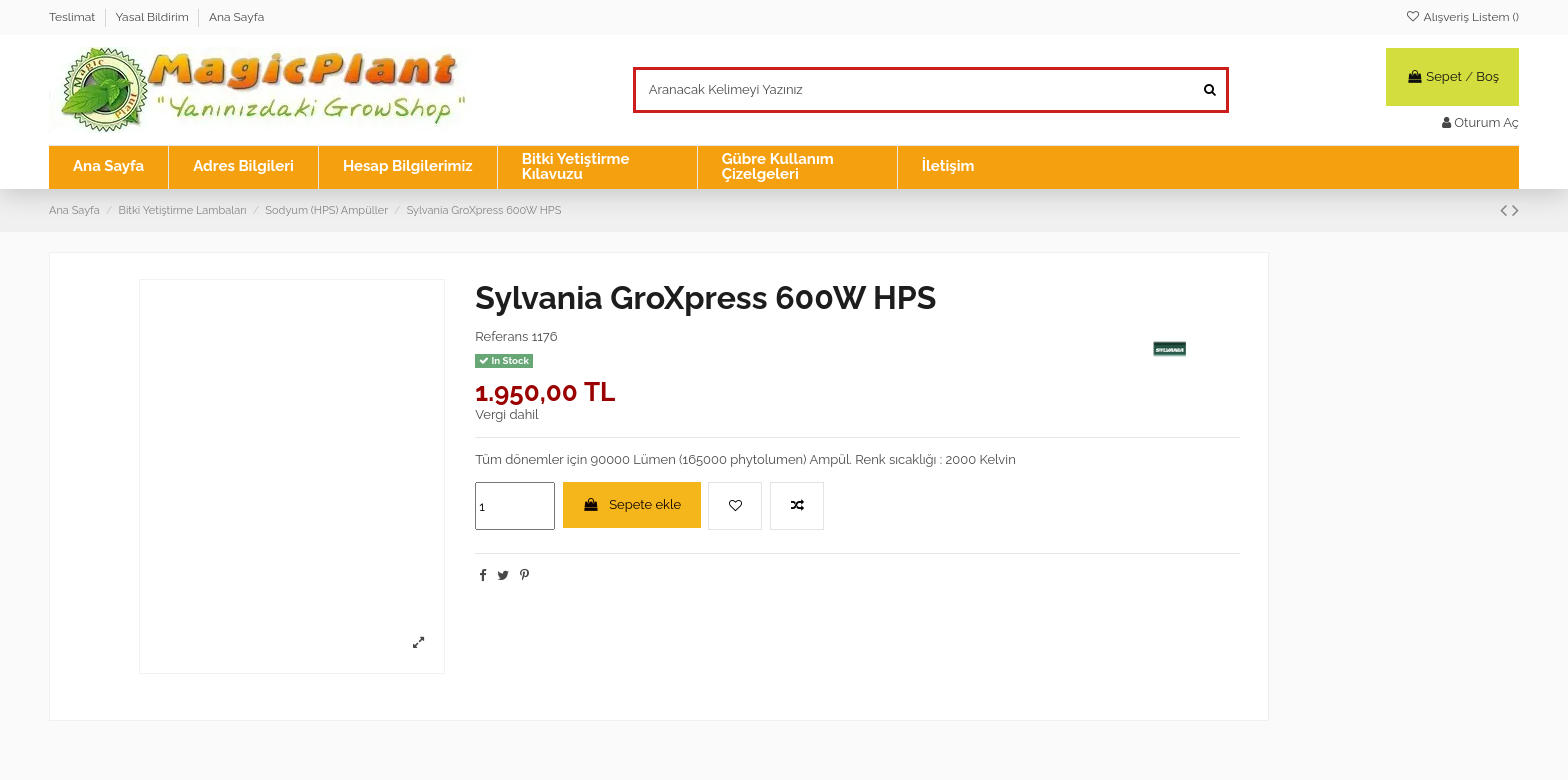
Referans (501, 336)
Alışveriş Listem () (1462, 17)
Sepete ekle (632, 504)
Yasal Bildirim (153, 17)
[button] (597, 167)
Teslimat (73, 17)
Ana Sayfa (236, 17)
